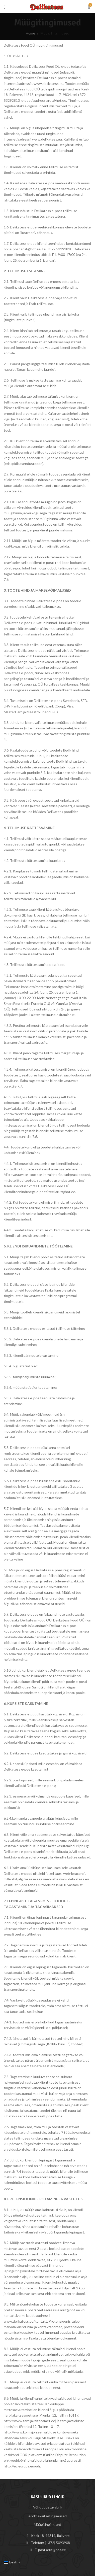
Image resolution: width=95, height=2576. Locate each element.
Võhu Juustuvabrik (47, 2507)
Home (30, 33)
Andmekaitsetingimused (47, 2516)
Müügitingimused (47, 2524)
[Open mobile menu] (4, 7)
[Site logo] (47, 6)
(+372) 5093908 (57, 2542)
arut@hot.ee (56, 2550)
